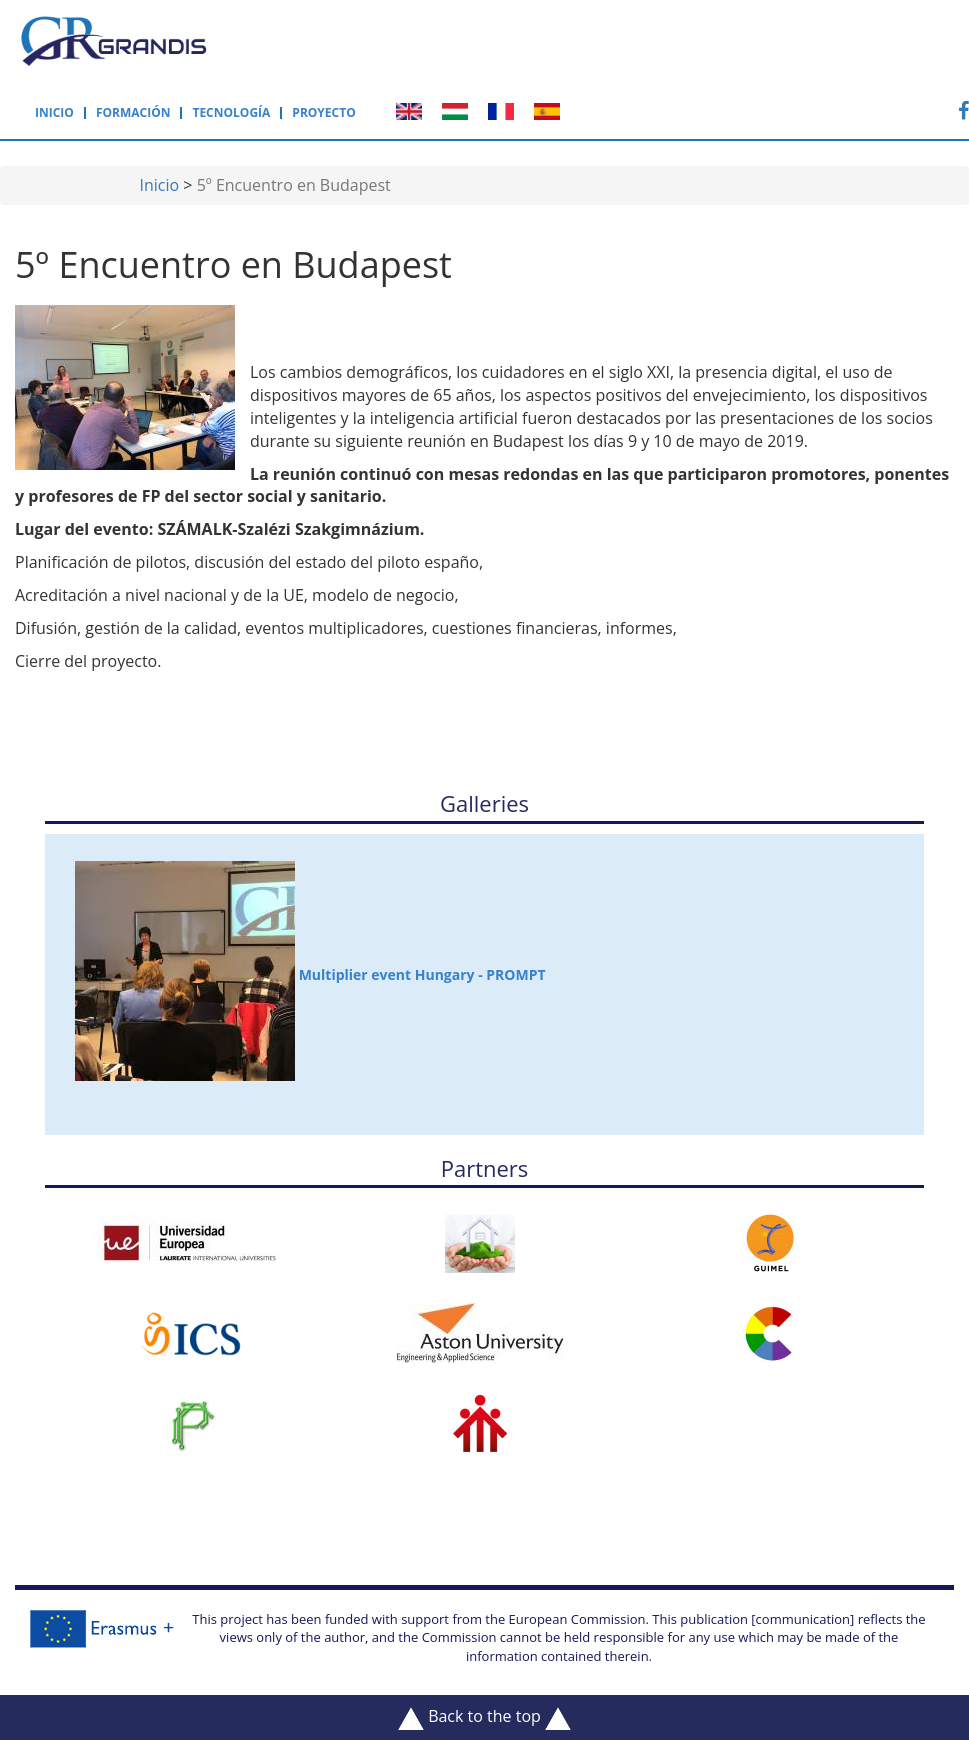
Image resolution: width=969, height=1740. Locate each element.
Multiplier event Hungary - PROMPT (310, 971)
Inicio (54, 113)
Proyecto (323, 113)
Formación (133, 113)
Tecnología (231, 113)
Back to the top (484, 1717)
